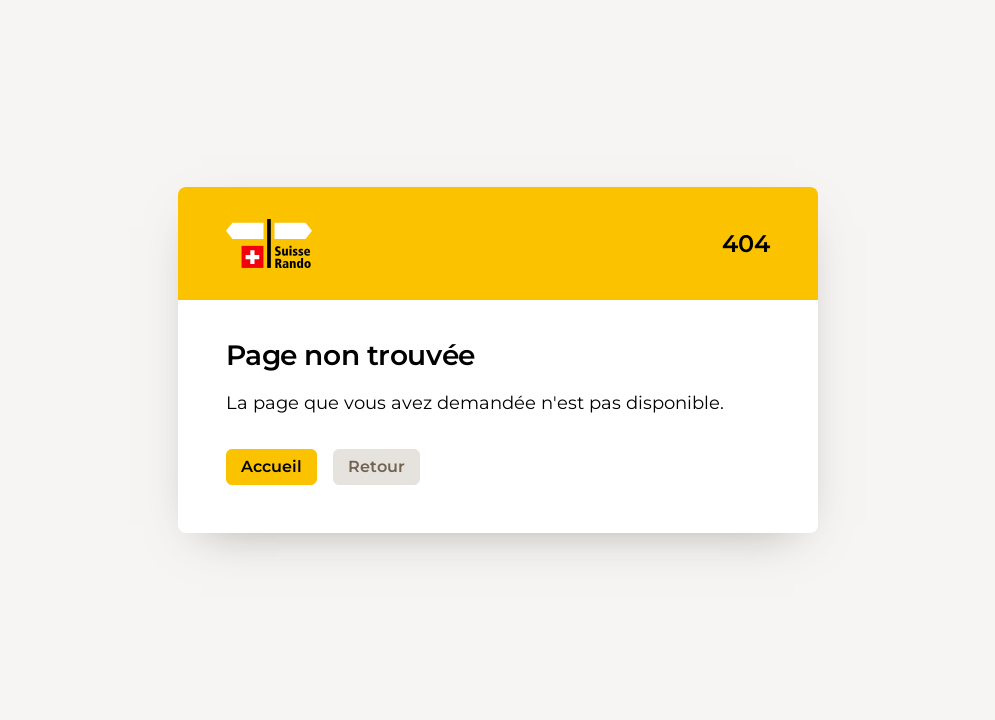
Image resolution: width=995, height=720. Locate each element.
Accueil (271, 466)
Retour (376, 466)
